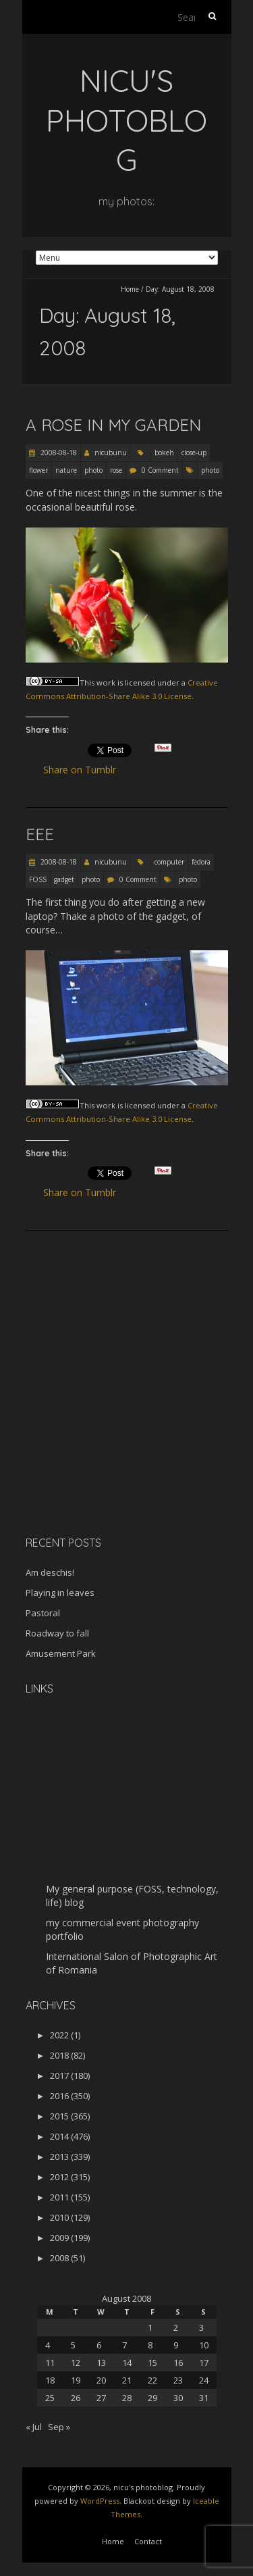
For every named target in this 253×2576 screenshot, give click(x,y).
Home (130, 289)
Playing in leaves (60, 1593)
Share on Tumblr (85, 770)
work (105, 682)
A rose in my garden (113, 425)
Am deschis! (50, 1572)
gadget (64, 879)
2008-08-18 (57, 452)
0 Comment (160, 470)
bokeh (164, 452)
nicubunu (110, 452)
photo (93, 470)
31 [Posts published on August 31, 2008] (203, 2398)
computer (169, 862)
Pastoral (43, 1613)
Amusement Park (61, 1653)
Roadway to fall (57, 1633)
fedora (201, 862)
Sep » (59, 2427)
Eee (40, 834)
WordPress (99, 2501)
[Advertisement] (110, 1429)
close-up (193, 452)
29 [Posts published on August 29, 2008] (152, 2398)
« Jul (34, 2427)
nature (66, 470)
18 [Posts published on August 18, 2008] (50, 2380)
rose (116, 470)
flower (38, 470)
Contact (148, 2541)
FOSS (38, 879)
